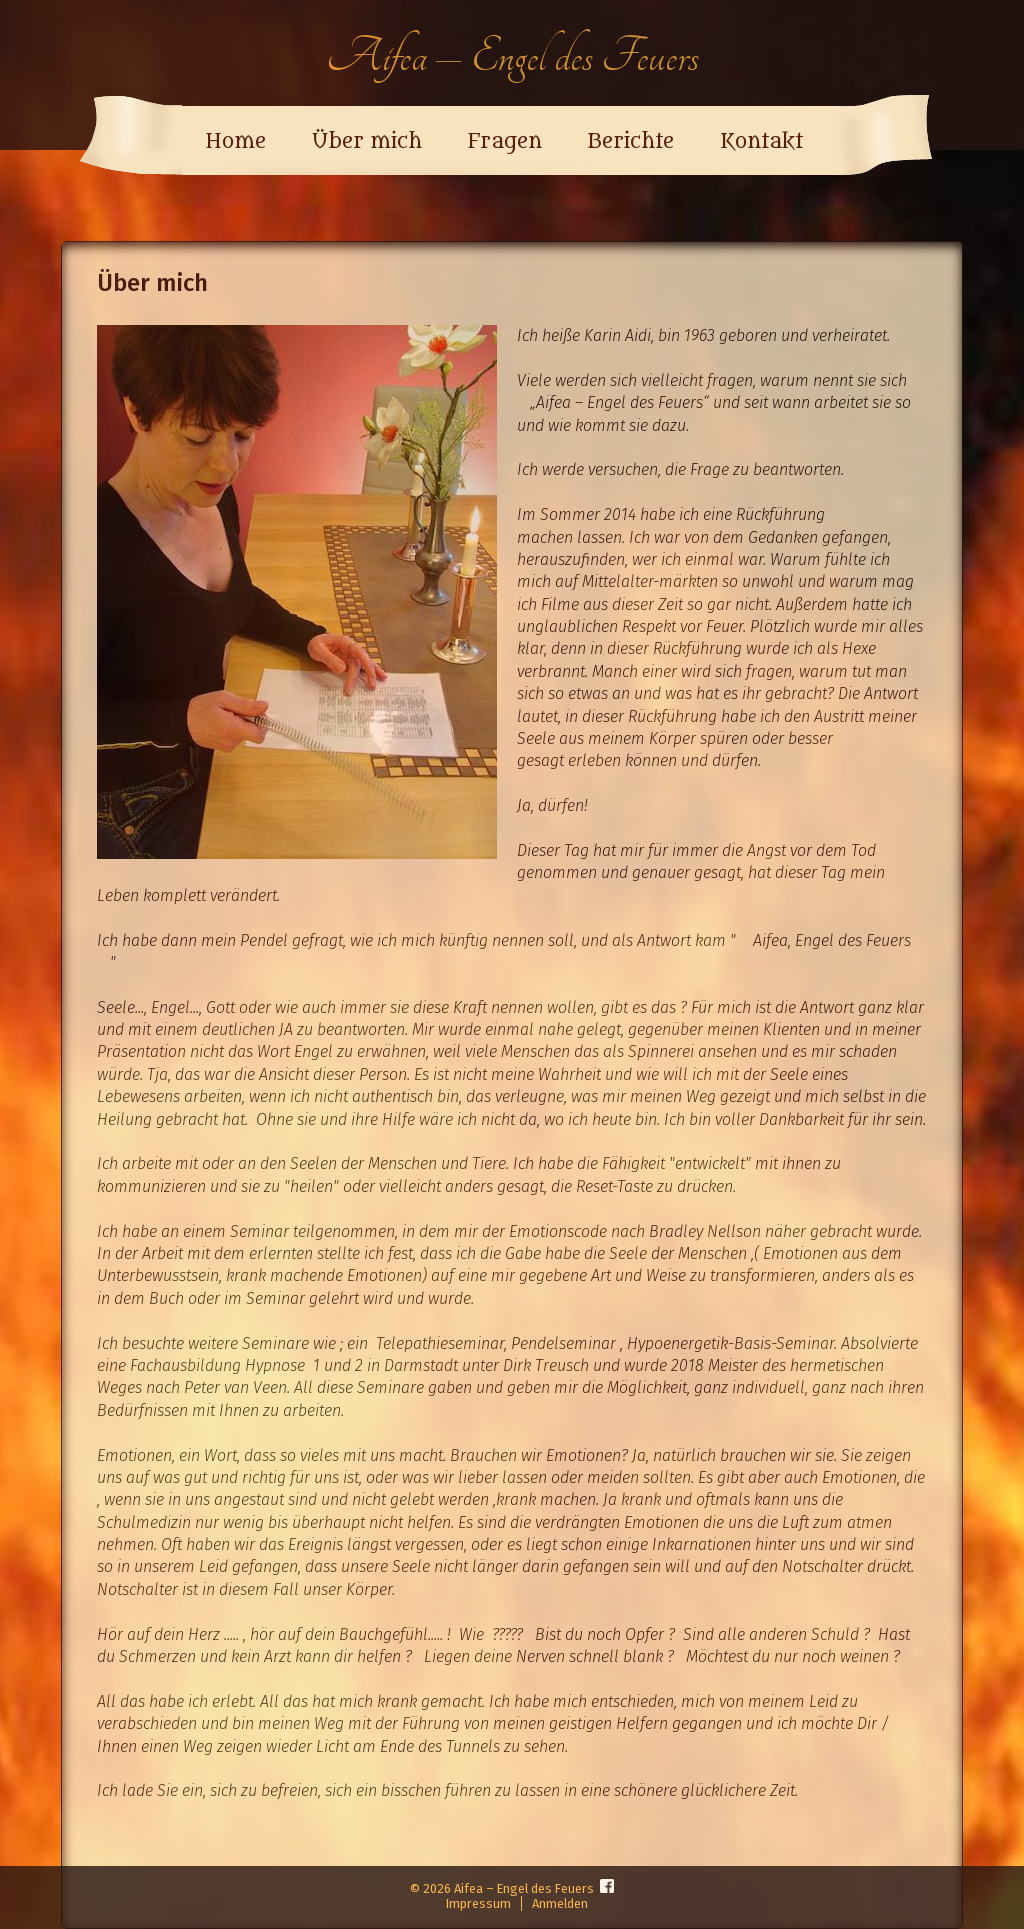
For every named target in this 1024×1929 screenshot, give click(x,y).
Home (235, 142)
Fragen (505, 142)
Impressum (478, 1903)
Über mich (367, 142)
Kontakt (761, 142)
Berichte (631, 142)
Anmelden (560, 1903)
